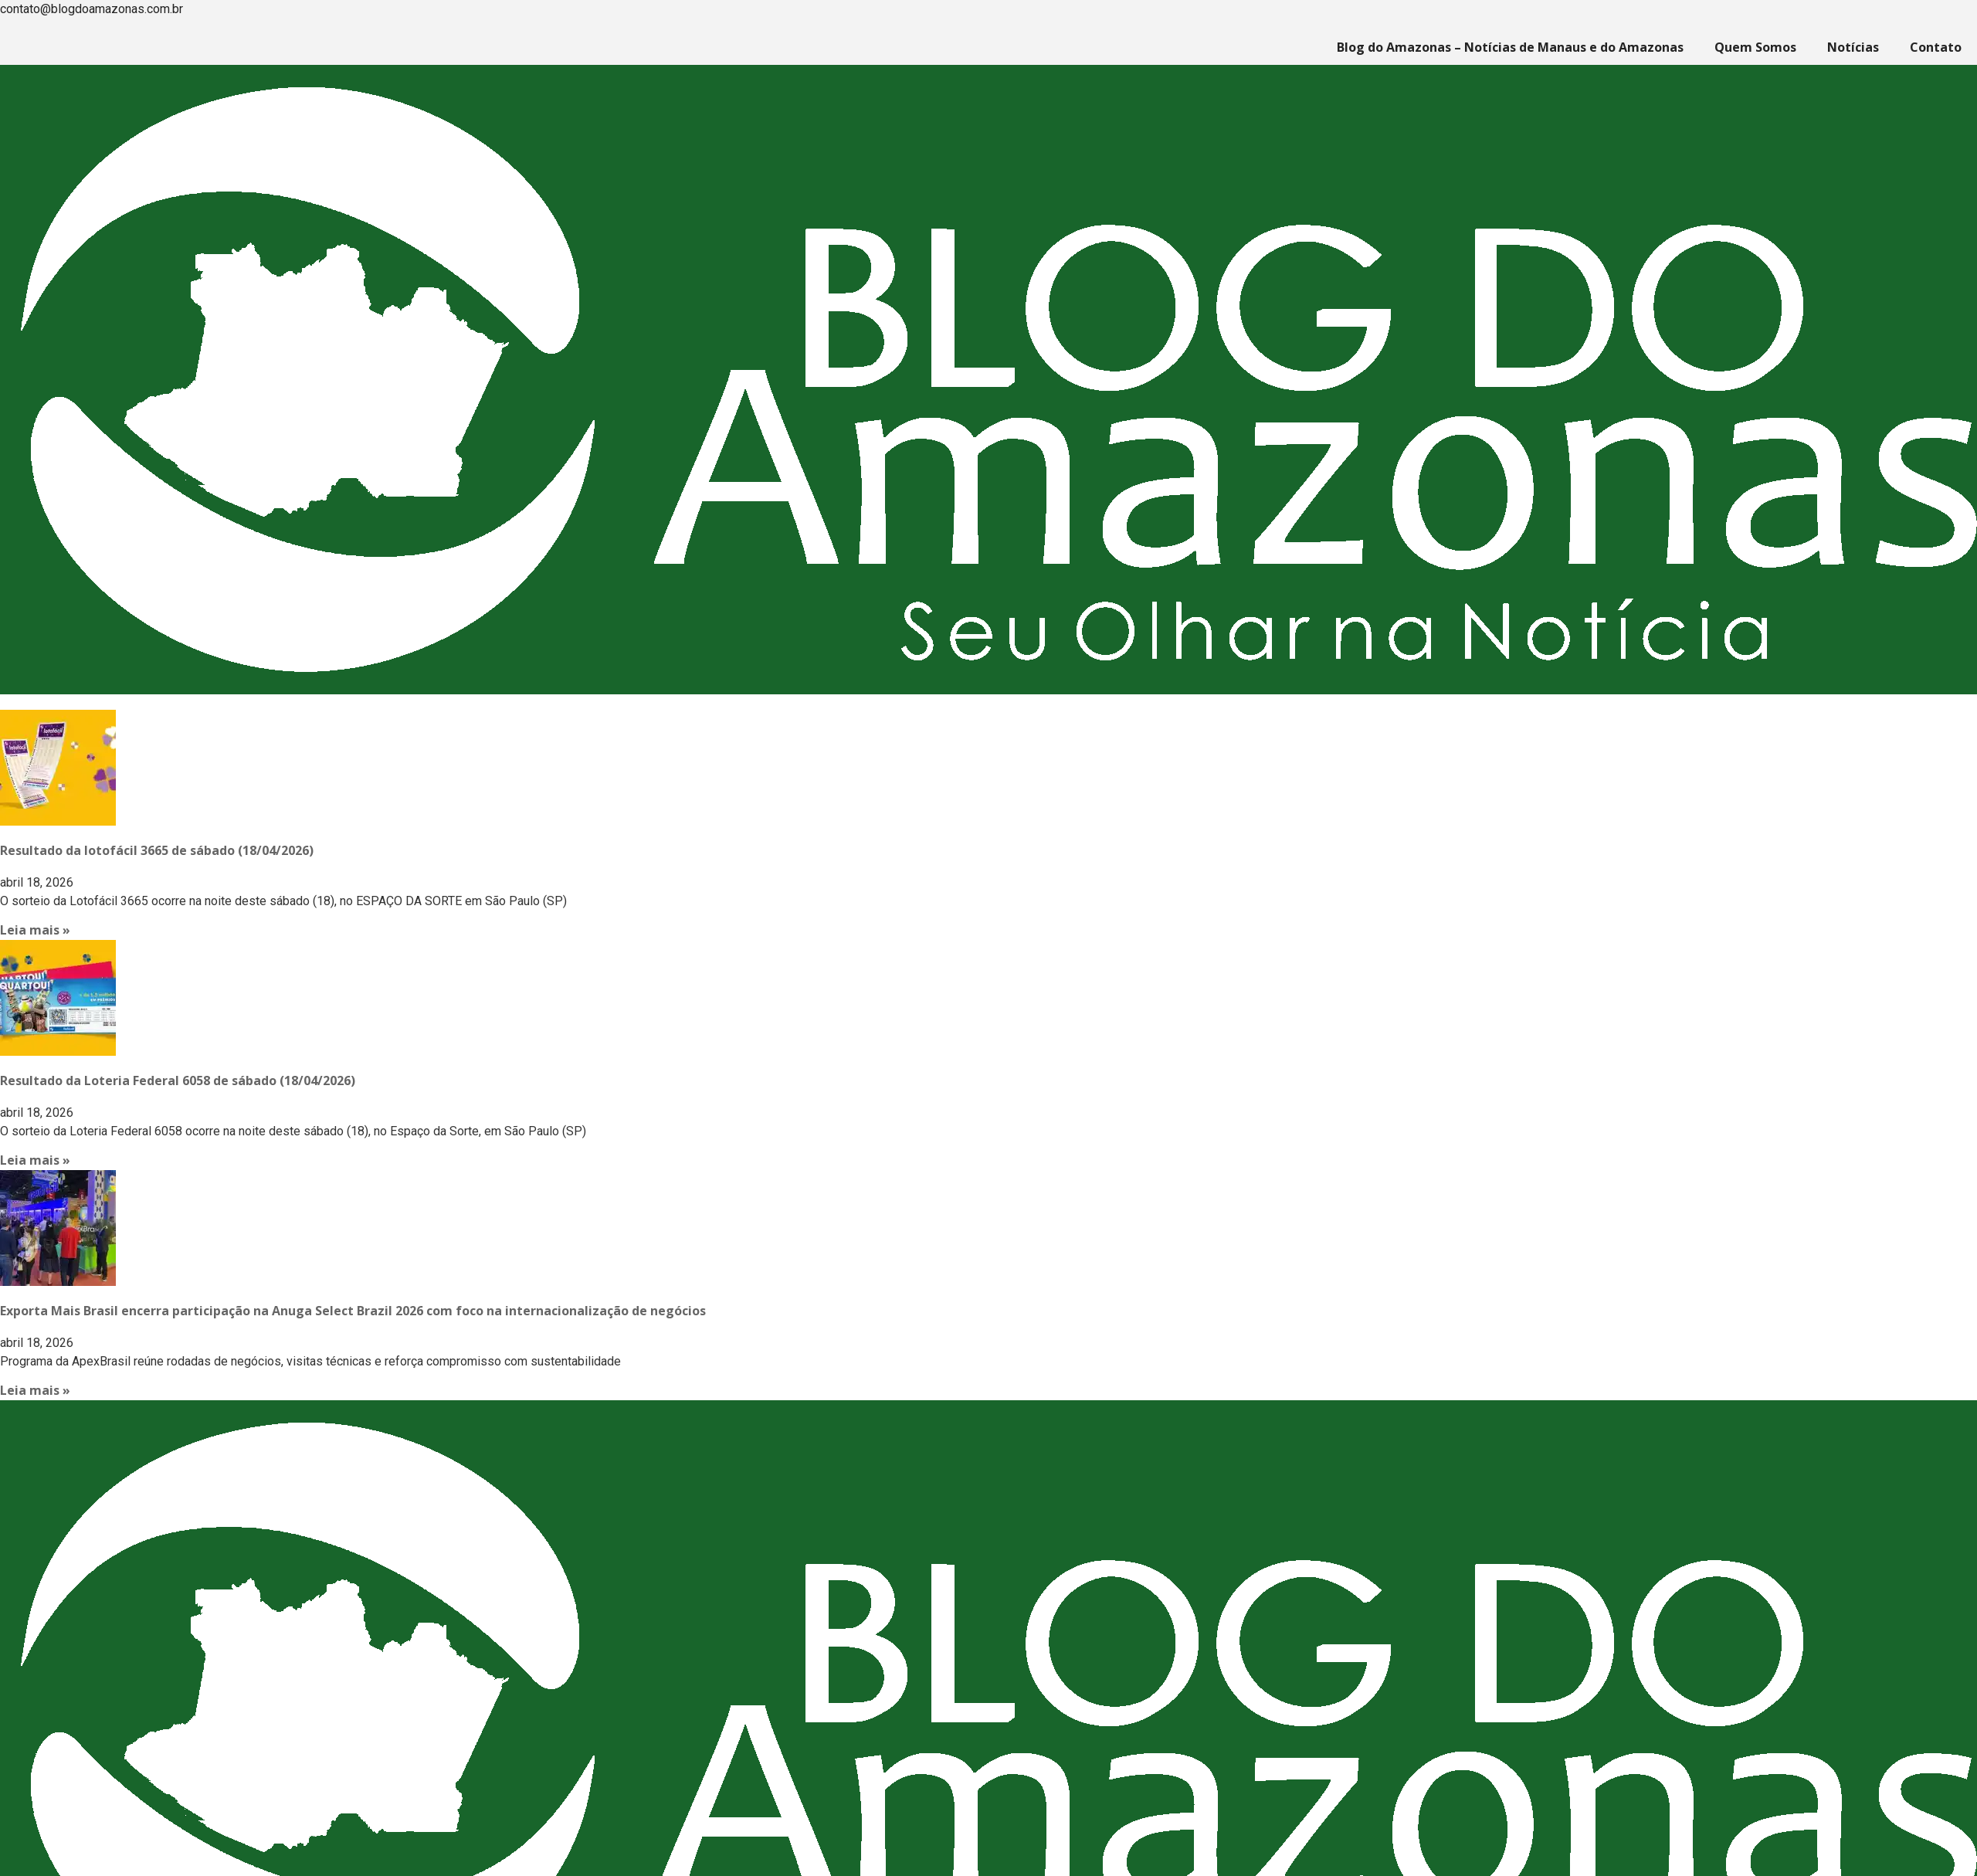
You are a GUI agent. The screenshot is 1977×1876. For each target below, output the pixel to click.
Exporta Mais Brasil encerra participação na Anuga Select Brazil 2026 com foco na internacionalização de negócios (353, 1310)
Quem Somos (1755, 47)
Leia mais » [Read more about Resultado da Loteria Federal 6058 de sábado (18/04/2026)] (35, 1160)
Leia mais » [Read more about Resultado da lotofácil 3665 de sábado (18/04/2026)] (35, 929)
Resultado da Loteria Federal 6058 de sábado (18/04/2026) (177, 1080)
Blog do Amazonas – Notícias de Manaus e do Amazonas (1510, 47)
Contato (1936, 47)
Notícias (1853, 47)
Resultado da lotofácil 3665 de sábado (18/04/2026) (157, 850)
